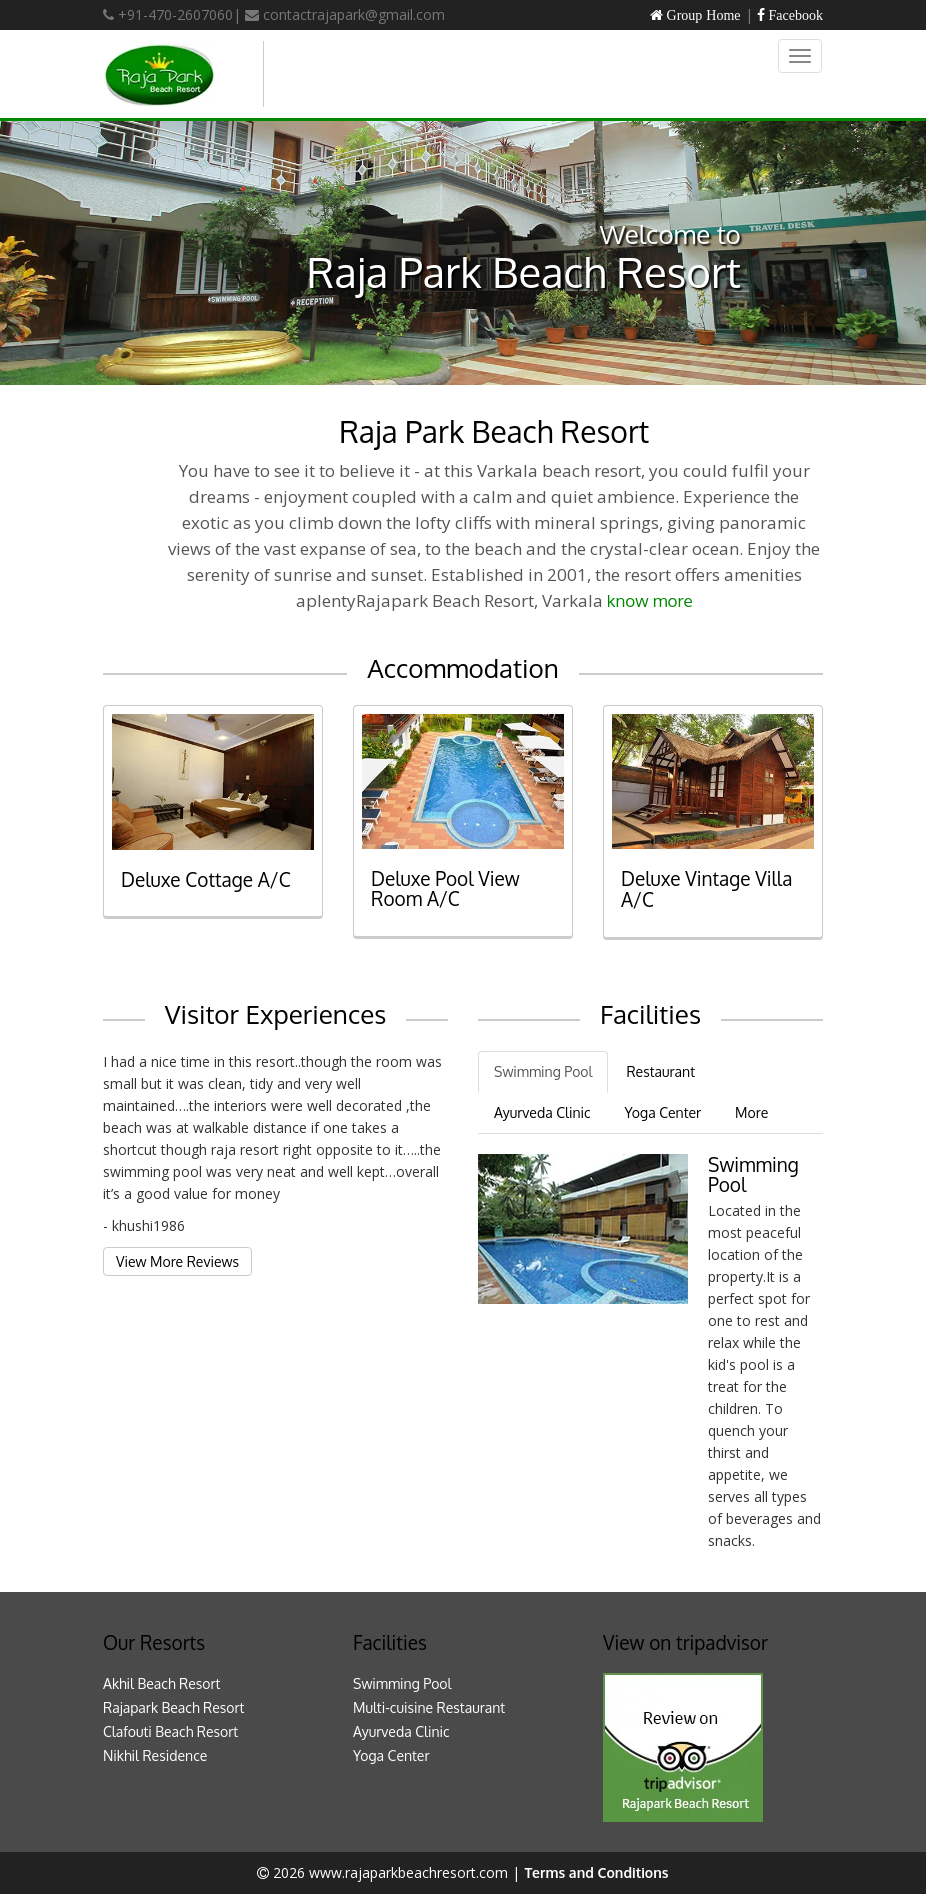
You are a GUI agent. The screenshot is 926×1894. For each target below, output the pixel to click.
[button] (69, 253)
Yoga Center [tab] (663, 1112)
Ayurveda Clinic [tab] (542, 1112)
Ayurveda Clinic (401, 1731)
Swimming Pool (402, 1683)
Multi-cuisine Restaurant (429, 1707)
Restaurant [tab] (660, 1071)
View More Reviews (177, 1261)
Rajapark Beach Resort (173, 1707)
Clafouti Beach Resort (170, 1731)
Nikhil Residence (155, 1755)
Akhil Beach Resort (161, 1683)
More (751, 1112)
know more (650, 600)
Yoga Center (391, 1755)
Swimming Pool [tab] (543, 1071)
